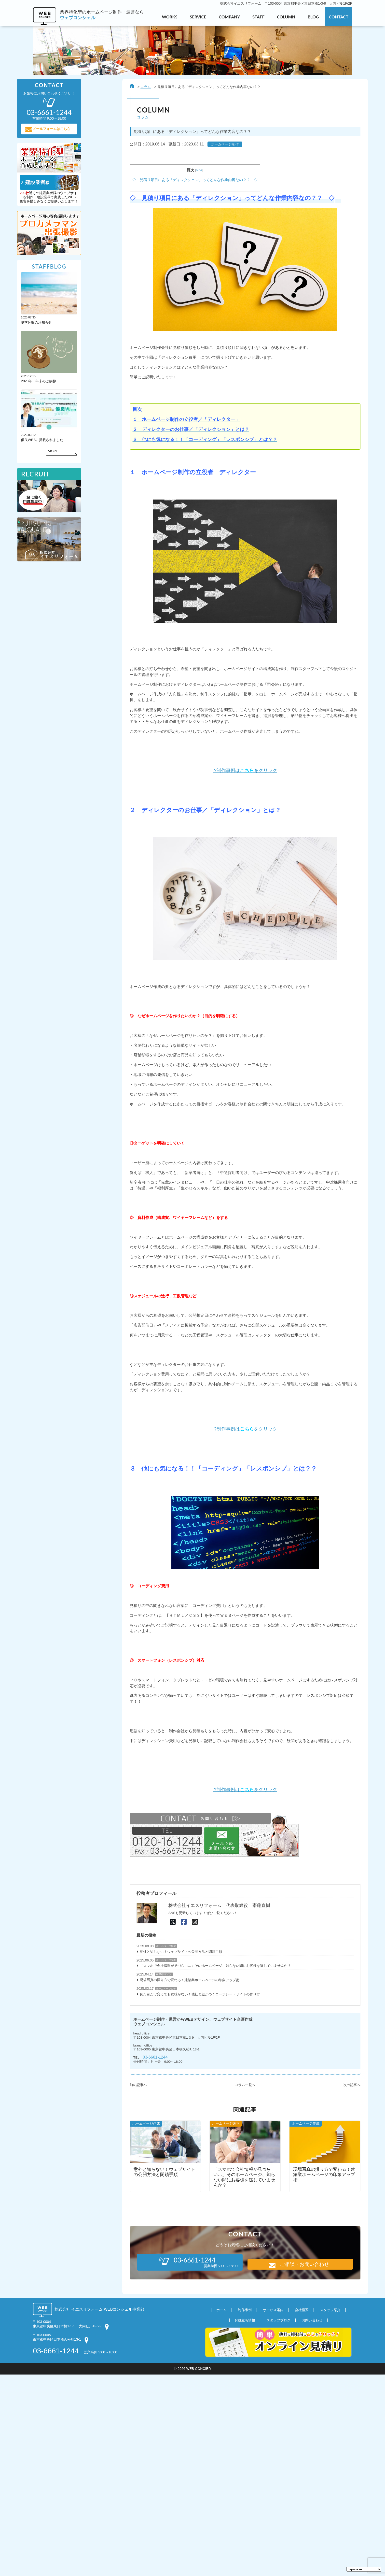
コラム (130, 88)
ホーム (221, 2511)
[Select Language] (363, 2569)
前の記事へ (123, 2287)
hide (192, 174)
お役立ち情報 (244, 2521)
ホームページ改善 (150, 2152)
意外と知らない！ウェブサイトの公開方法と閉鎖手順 (165, 2143)
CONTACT (338, 16)
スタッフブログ (278, 2521)
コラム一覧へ (229, 2287)
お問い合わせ (312, 2521)
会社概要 (302, 2511)
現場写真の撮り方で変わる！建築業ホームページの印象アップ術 (174, 2174)
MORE (68, 457)
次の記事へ (335, 2287)
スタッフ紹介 (330, 2511)
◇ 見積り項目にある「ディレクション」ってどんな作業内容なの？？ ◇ (188, 185)
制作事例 (245, 2511)
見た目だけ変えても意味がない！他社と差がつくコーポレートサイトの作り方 (184, 2190)
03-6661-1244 (142, 2258)
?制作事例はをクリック (229, 819)
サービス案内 (273, 2511)
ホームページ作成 (150, 2136)
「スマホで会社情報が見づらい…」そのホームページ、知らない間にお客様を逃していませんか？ (199, 2159)
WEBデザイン (148, 2168)
